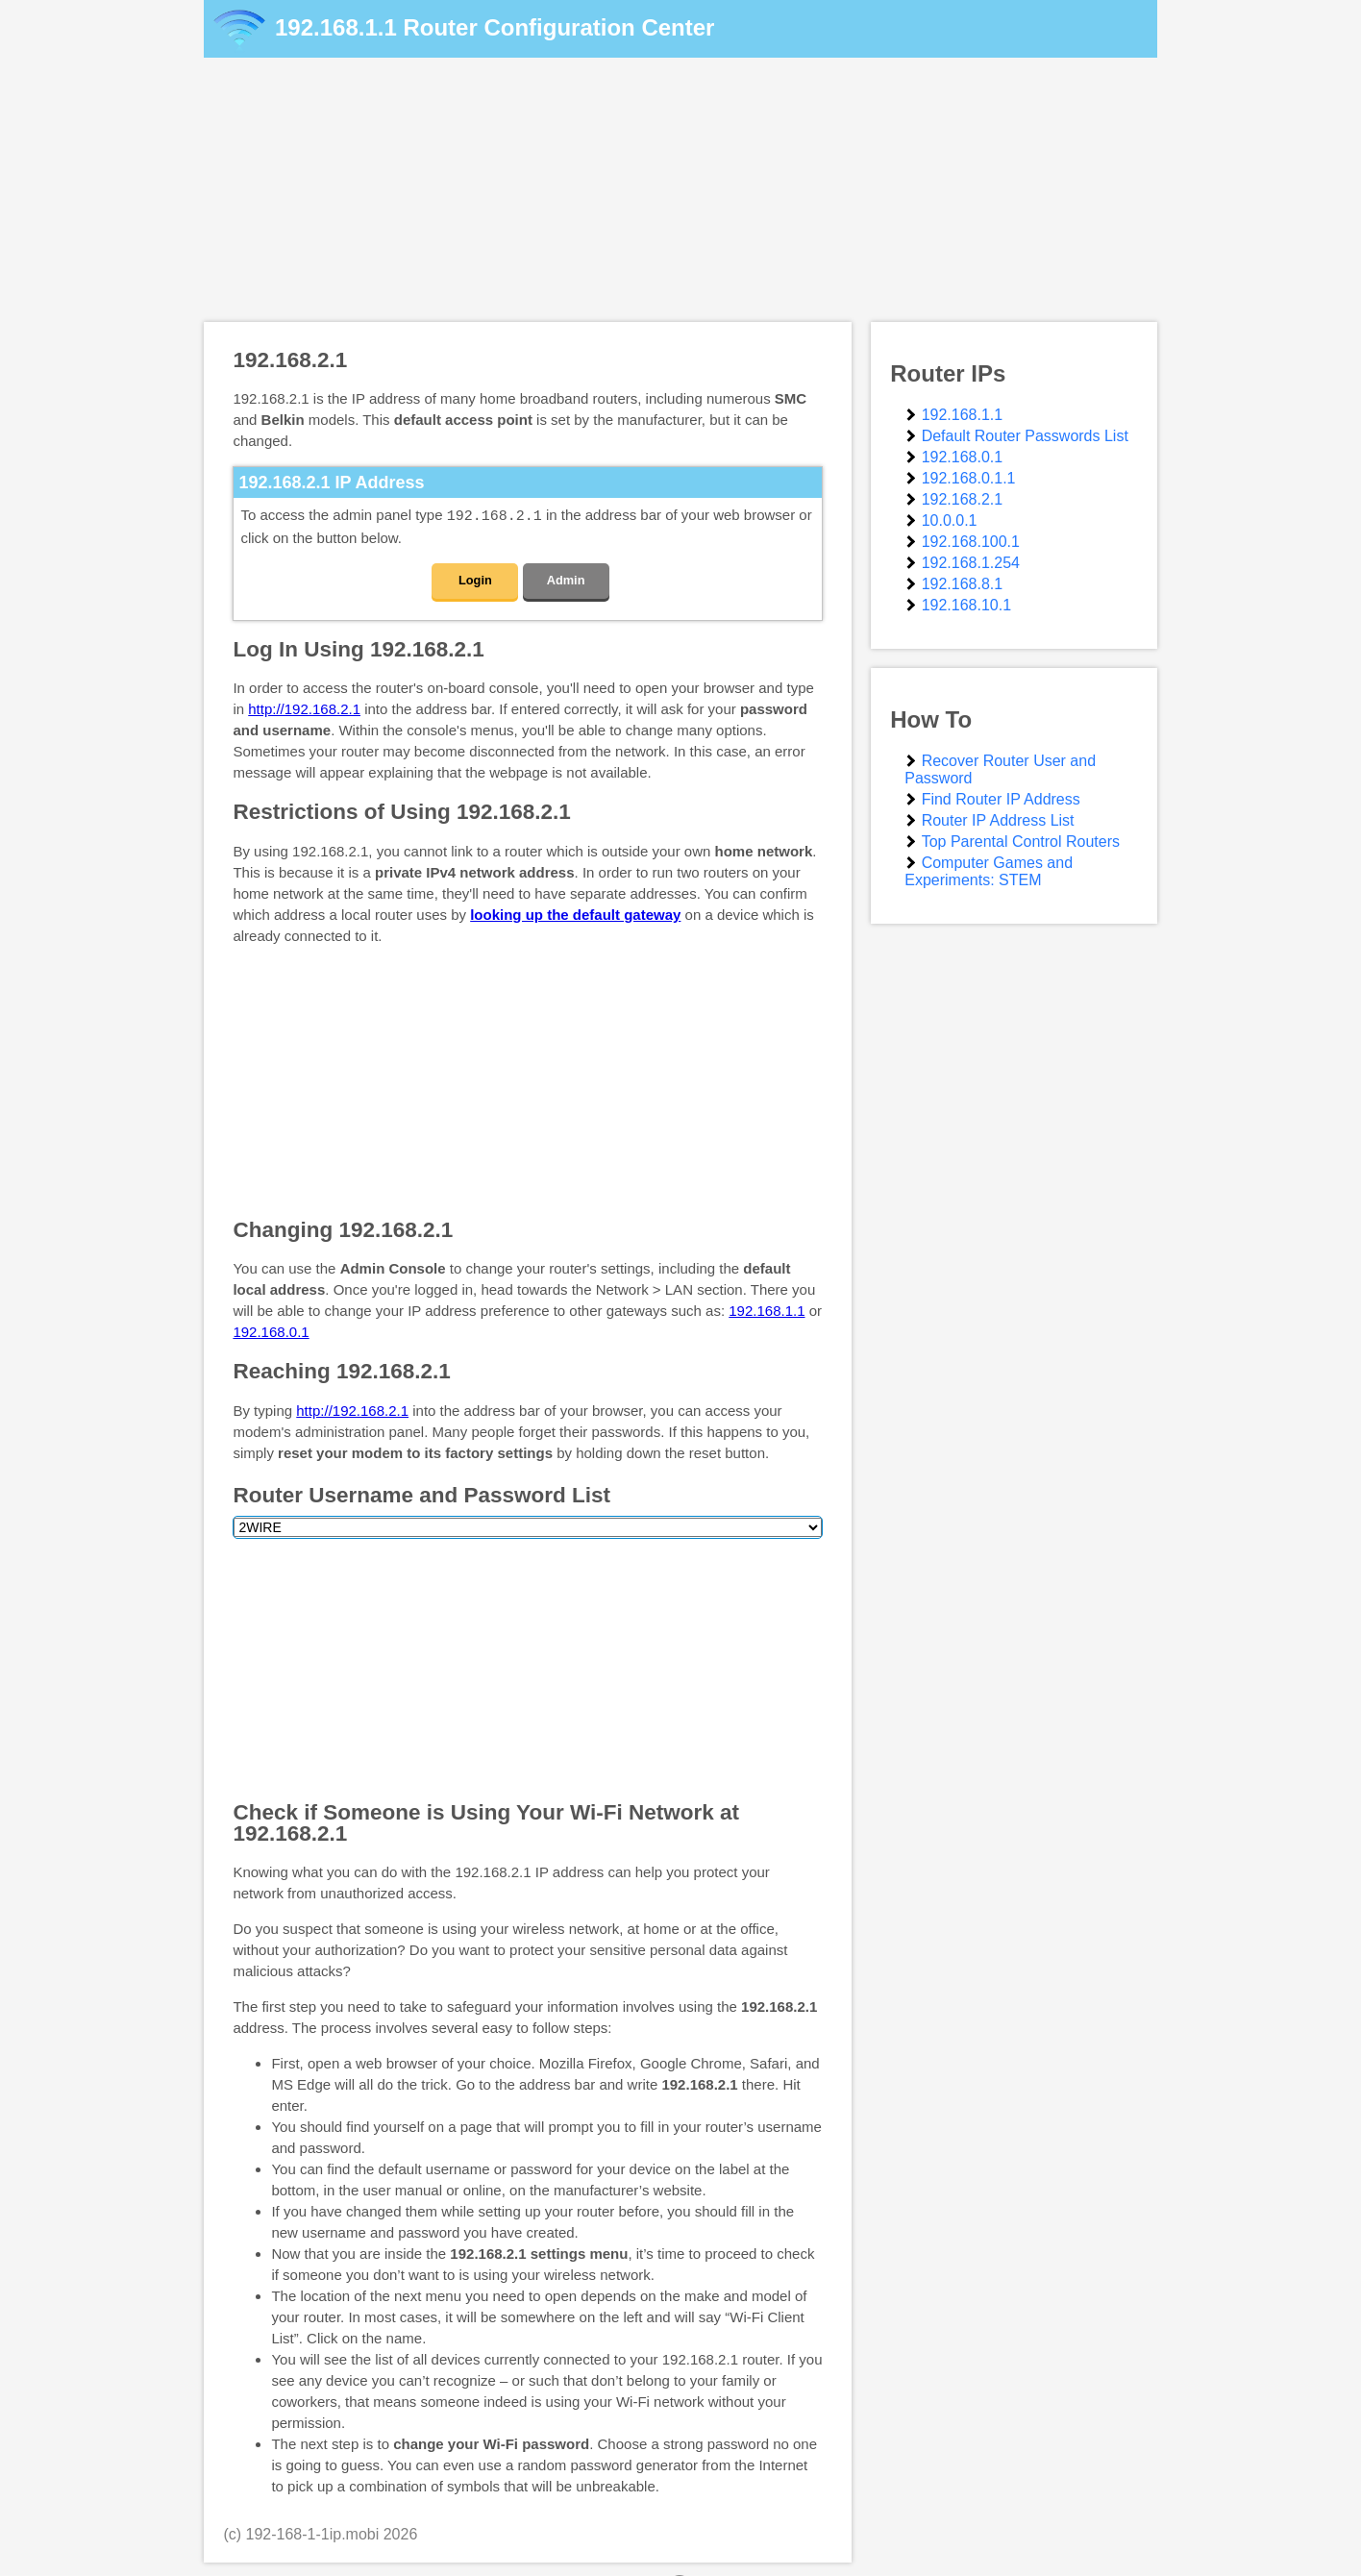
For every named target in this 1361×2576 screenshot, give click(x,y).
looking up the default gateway (575, 913)
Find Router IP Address (1001, 799)
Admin (566, 579)
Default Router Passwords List (1025, 436)
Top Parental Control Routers (1021, 841)
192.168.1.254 (971, 563)
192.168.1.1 (336, 27)
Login (475, 579)
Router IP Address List (998, 820)
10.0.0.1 (949, 520)
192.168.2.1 (962, 499)
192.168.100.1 (971, 541)
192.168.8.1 (962, 584)
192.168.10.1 (966, 605)
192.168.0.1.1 (969, 478)
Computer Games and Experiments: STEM (988, 871)
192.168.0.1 (271, 1331)
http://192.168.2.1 (304, 708)
